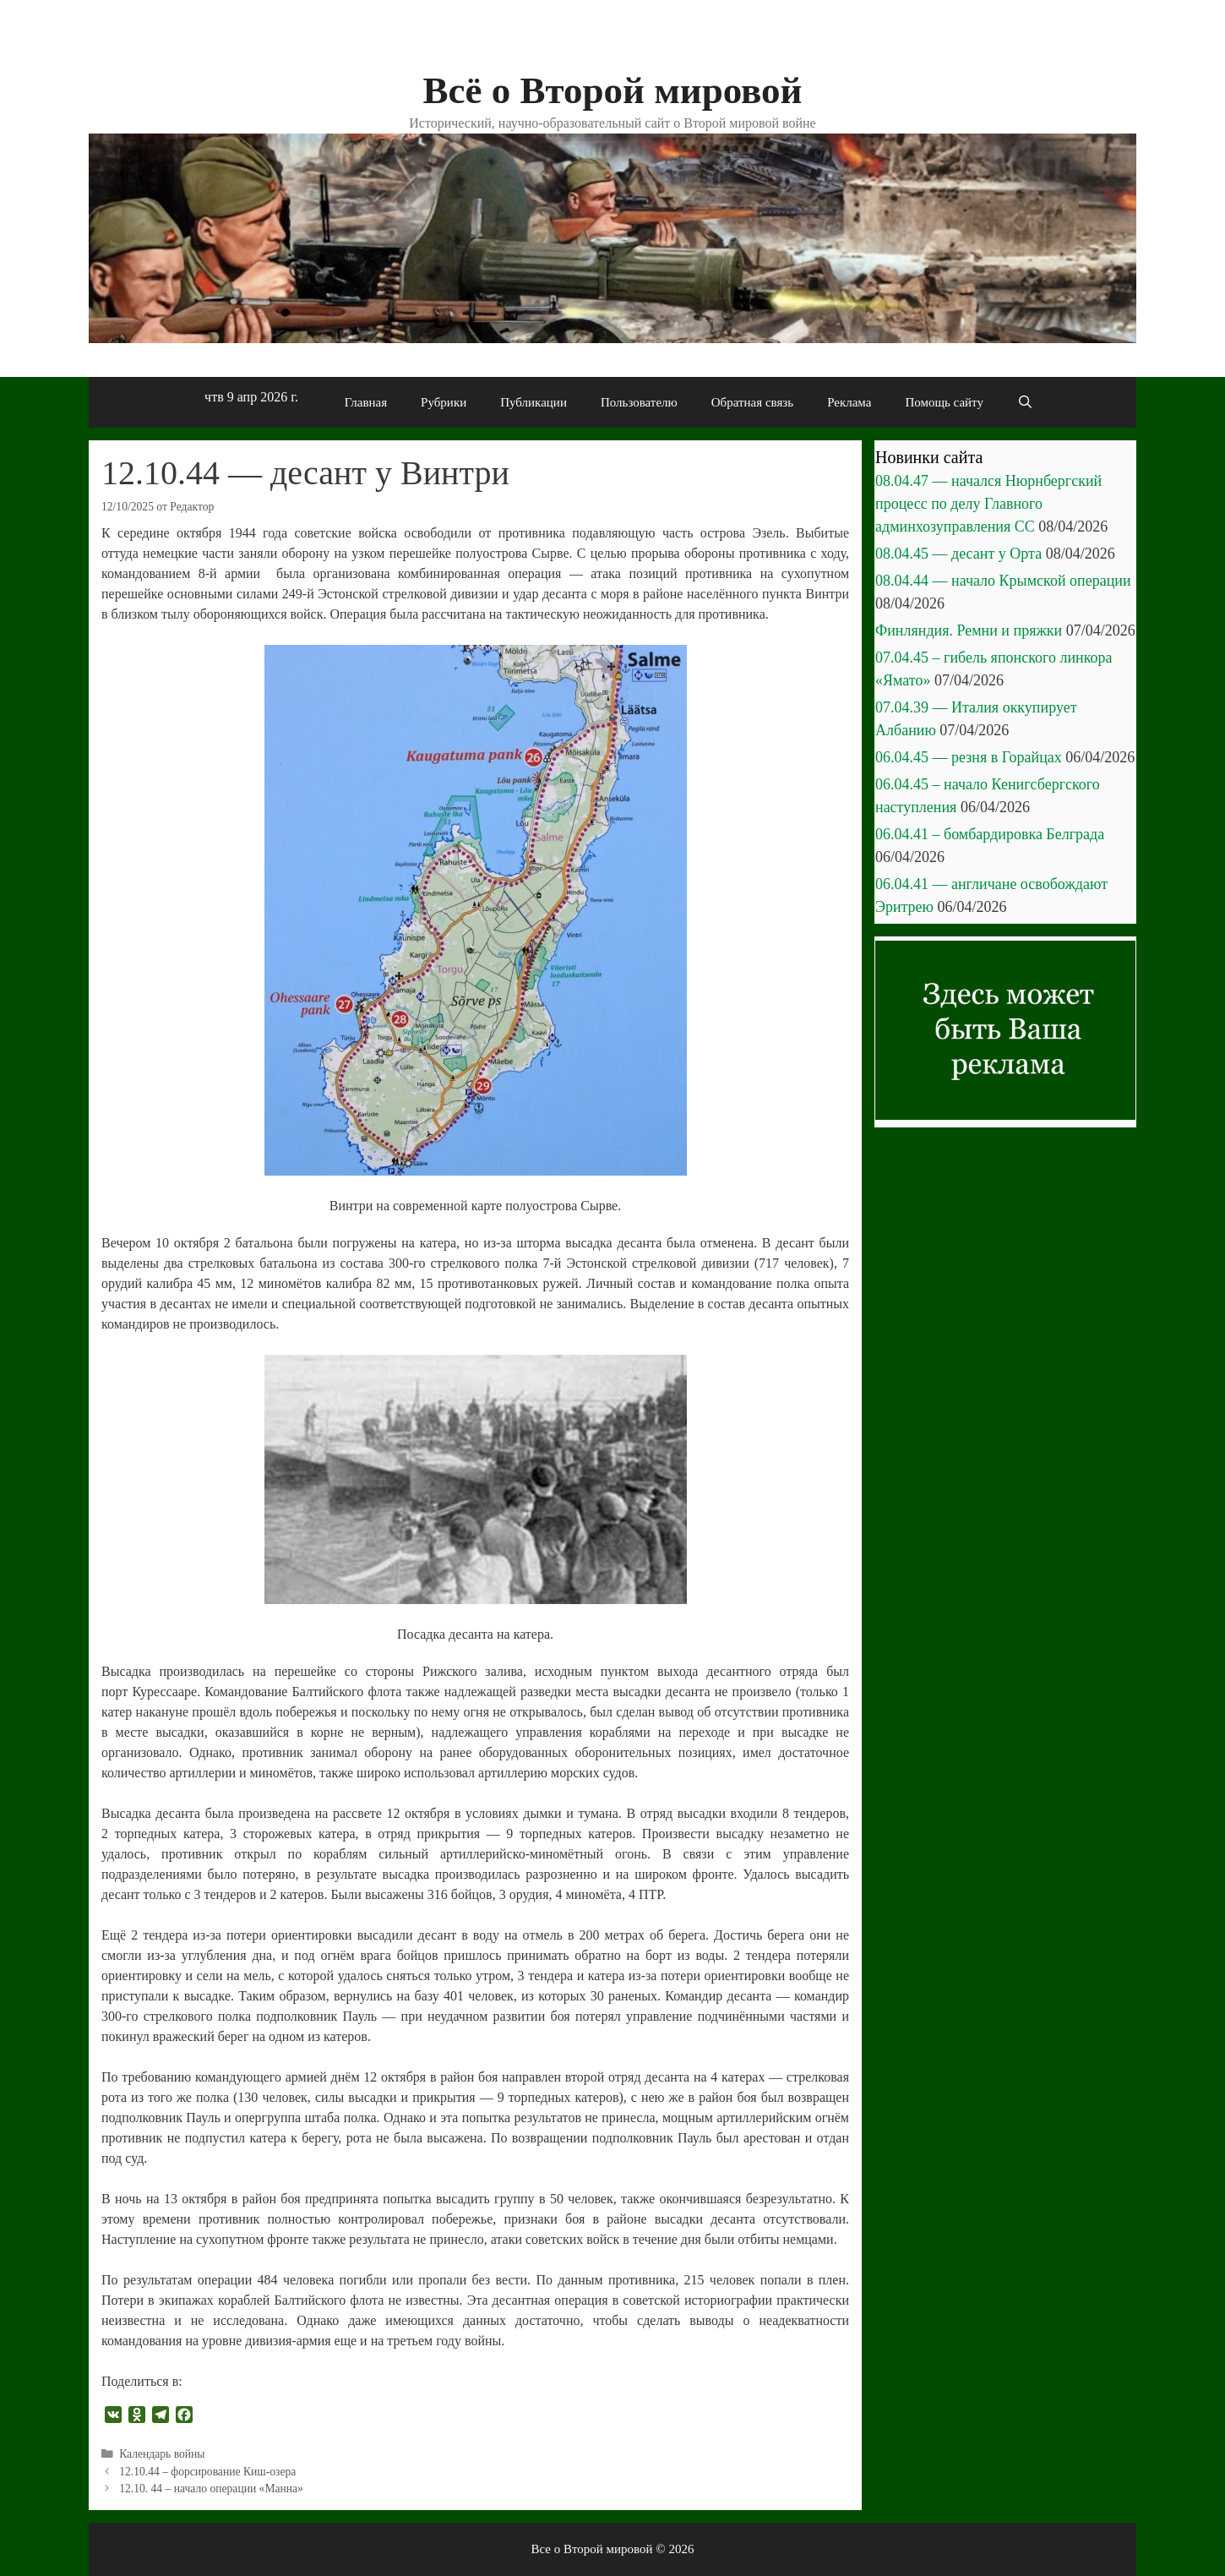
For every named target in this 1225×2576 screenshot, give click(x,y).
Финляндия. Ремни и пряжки (968, 630)
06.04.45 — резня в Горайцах (968, 757)
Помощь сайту (944, 402)
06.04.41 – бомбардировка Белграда (989, 834)
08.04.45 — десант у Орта (958, 553)
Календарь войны (161, 2454)
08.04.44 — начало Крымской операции (1003, 580)
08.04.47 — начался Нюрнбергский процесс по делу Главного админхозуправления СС (988, 503)
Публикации (533, 402)
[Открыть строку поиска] (1025, 402)
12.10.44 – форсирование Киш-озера (207, 2471)
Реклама (849, 402)
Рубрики (443, 402)
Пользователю (639, 402)
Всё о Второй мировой (612, 90)
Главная (366, 402)
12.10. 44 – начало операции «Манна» (211, 2488)
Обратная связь (752, 402)
